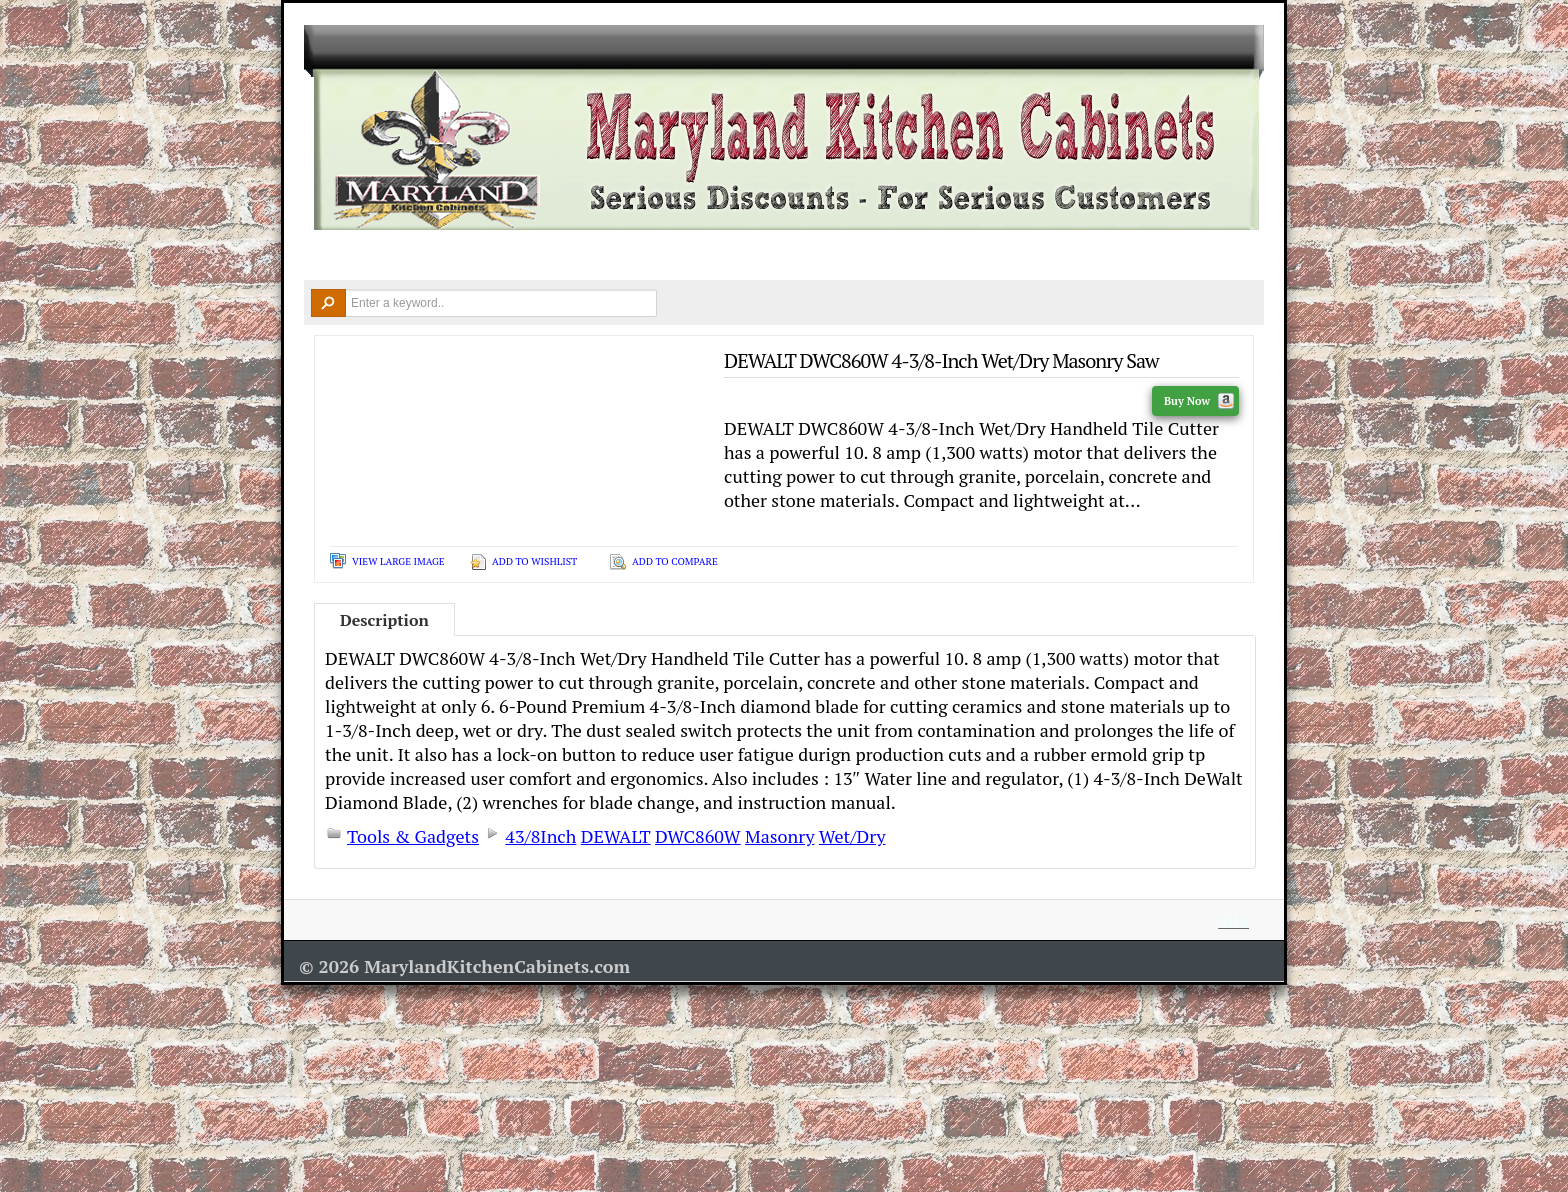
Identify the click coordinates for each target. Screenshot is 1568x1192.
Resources (994, 256)
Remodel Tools (858, 256)
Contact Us (1125, 256)
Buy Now (1199, 401)
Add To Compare (675, 561)
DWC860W (698, 836)
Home (334, 256)
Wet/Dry (852, 836)
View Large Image (398, 561)
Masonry (779, 836)
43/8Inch (540, 836)
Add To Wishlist (534, 561)
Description (384, 620)
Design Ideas (722, 256)
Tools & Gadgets (413, 836)
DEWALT (616, 836)
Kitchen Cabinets (448, 256)
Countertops (592, 256)
